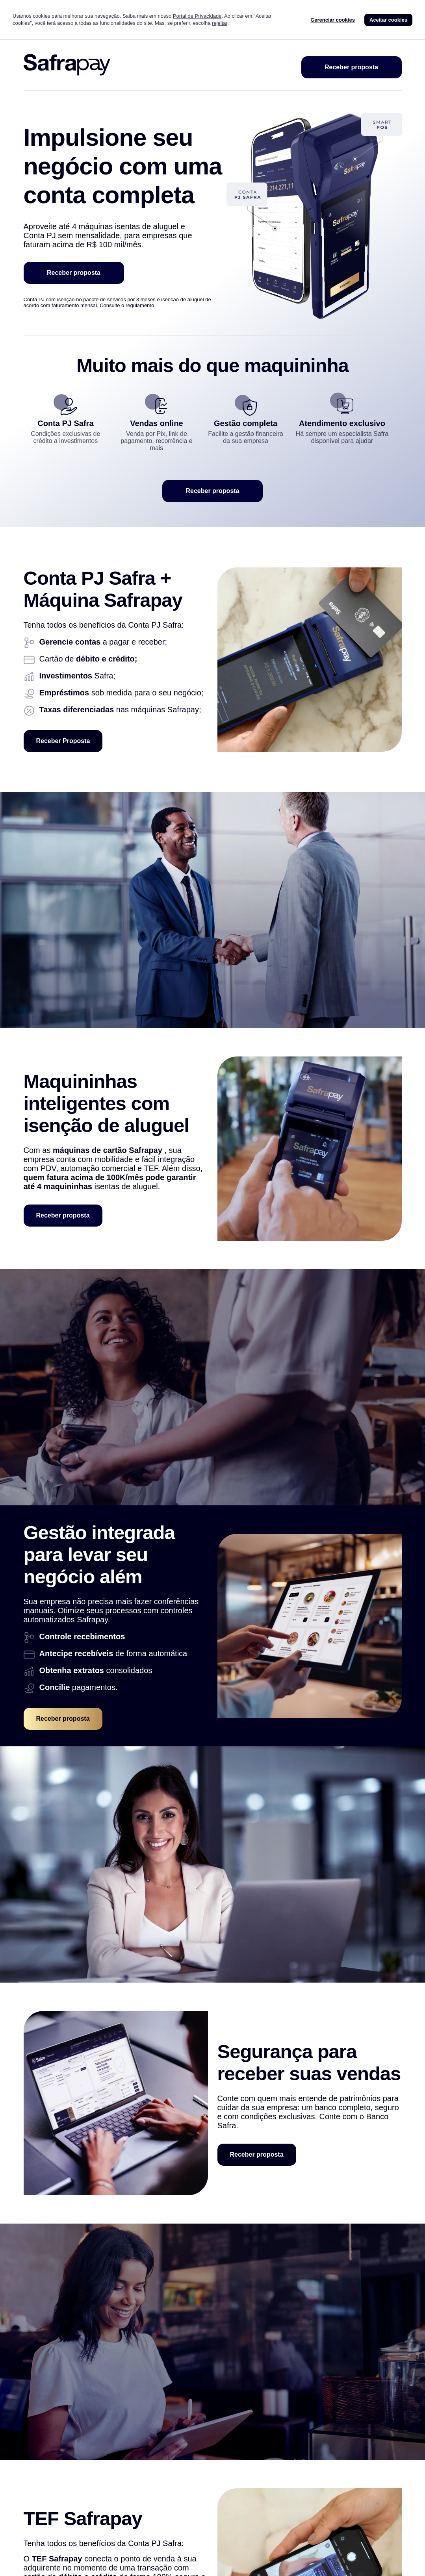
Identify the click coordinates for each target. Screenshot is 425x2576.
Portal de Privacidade (197, 16)
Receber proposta (351, 67)
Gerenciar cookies (332, 20)
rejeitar (219, 23)
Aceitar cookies (388, 20)
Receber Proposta (63, 741)
